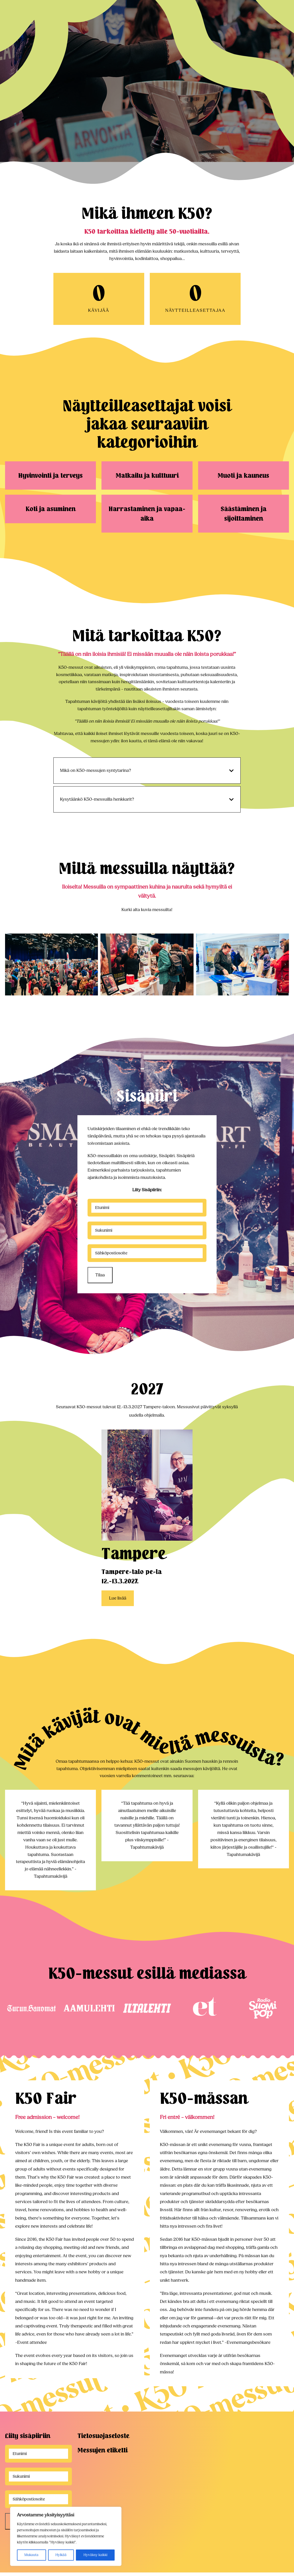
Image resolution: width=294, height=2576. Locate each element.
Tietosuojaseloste (103, 2436)
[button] (147, 770)
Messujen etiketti (102, 2450)
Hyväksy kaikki (95, 2555)
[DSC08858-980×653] (51, 964)
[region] (65, 2536)
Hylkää (61, 2555)
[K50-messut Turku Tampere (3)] (146, 964)
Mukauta (31, 2555)
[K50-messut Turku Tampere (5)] (242, 964)
